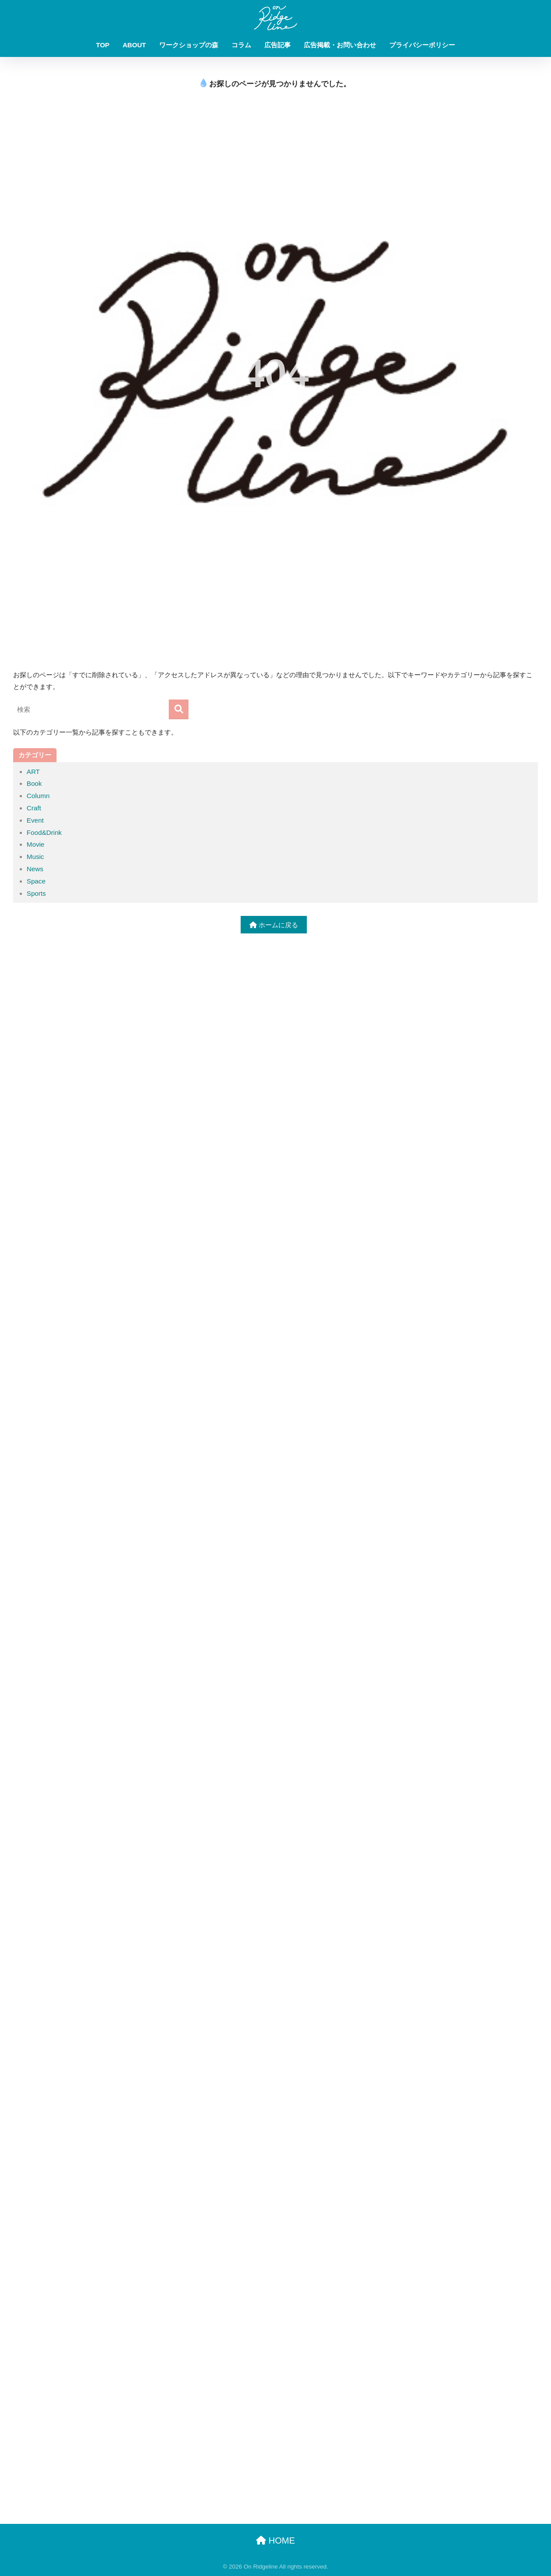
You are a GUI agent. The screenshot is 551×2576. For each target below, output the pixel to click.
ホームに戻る (273, 925)
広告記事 (277, 45)
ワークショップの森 (188, 45)
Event (35, 820)
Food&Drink (44, 832)
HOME (275, 2540)
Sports (36, 893)
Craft (34, 808)
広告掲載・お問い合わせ (340, 45)
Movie (36, 844)
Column (38, 795)
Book (34, 783)
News (35, 869)
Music (35, 856)
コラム (241, 45)
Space (36, 881)
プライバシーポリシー (422, 45)
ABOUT (134, 45)
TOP (103, 45)
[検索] (178, 709)
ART (33, 771)
